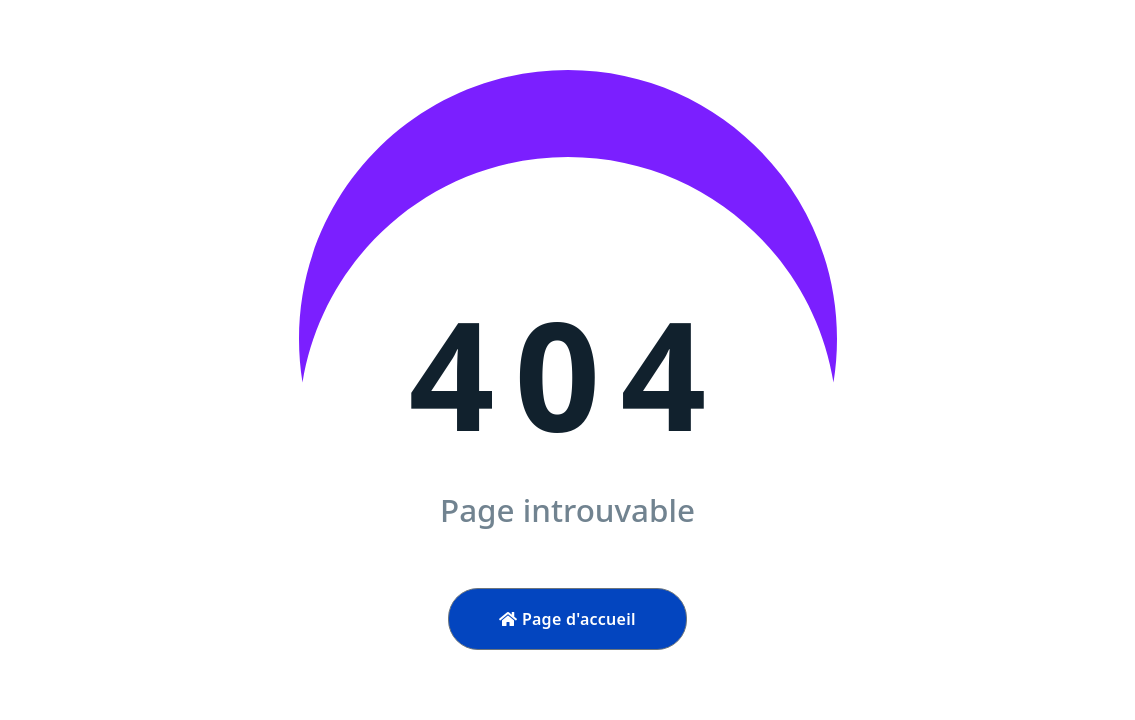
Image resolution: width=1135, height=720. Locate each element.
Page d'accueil (567, 619)
